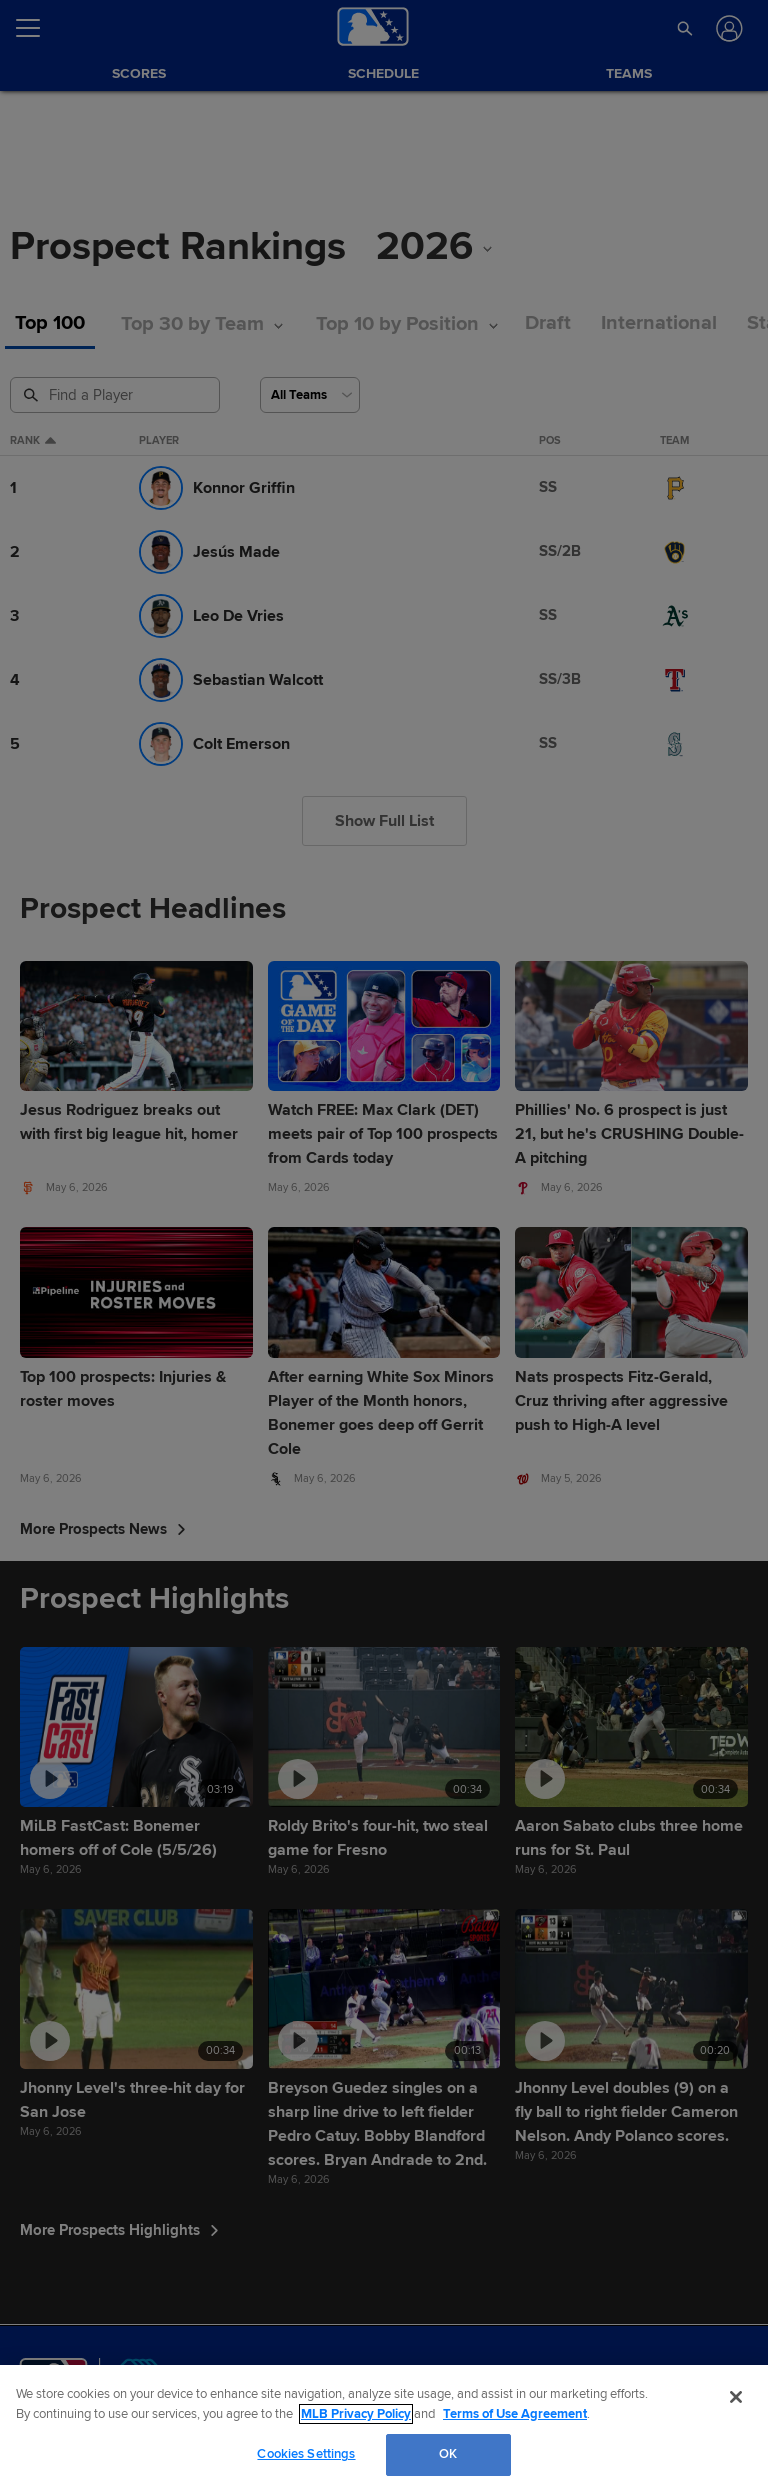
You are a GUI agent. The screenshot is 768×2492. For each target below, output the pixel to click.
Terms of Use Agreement (515, 2414)
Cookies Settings (306, 2454)
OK (448, 2454)
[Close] (736, 2397)
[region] (384, 2428)
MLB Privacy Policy (356, 2414)
